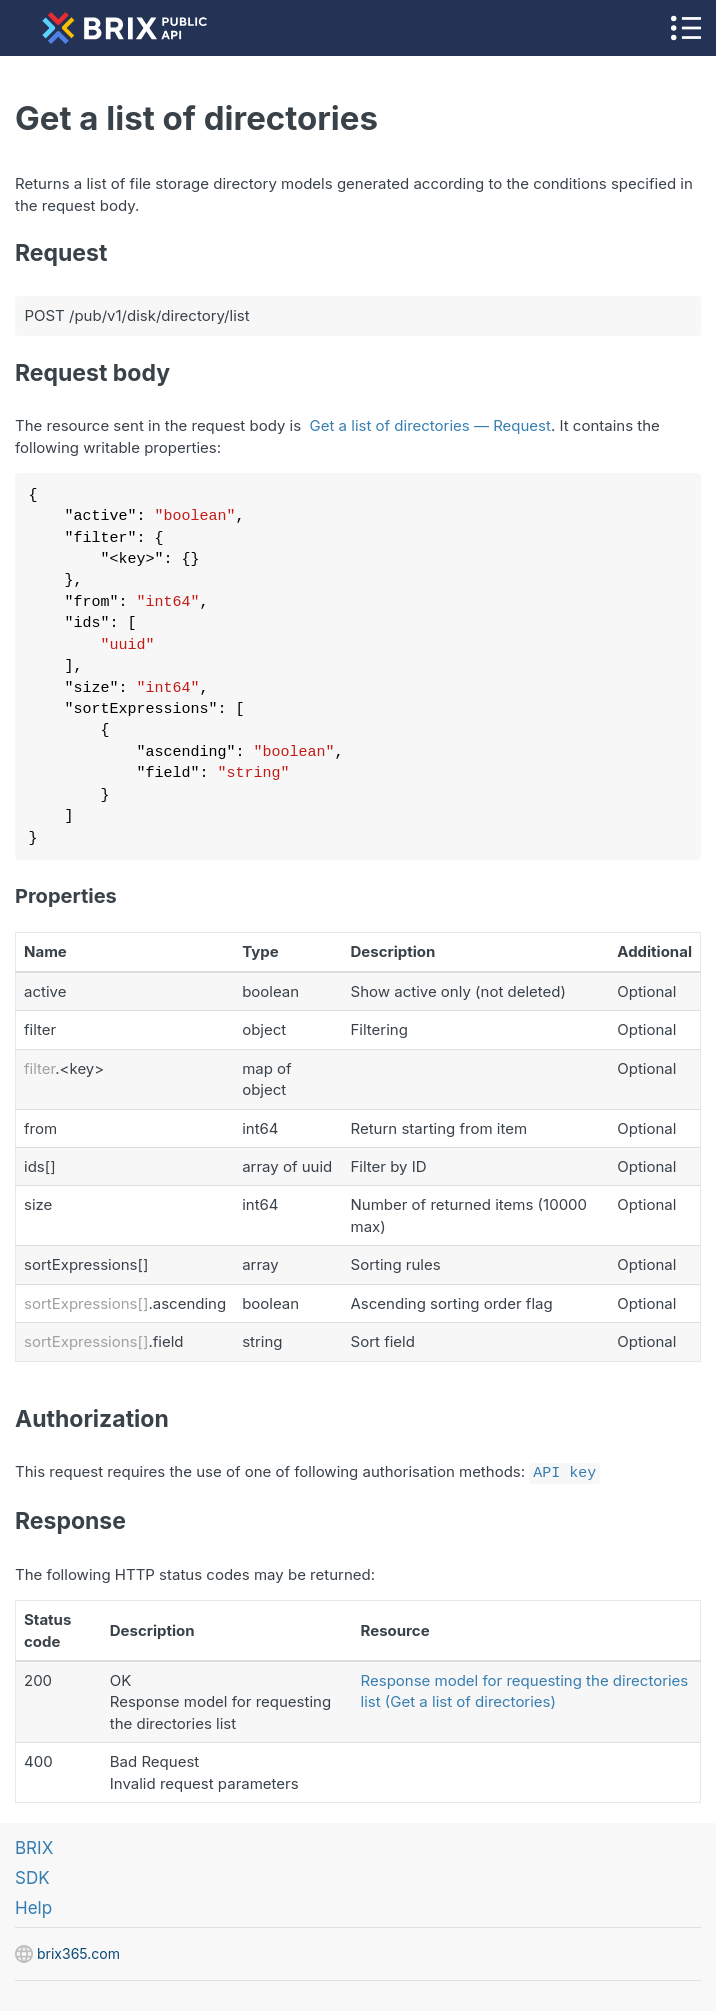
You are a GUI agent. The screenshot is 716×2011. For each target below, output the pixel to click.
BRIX (34, 1846)
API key (564, 1471)
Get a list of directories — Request (430, 425)
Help (33, 1906)
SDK (32, 1876)
